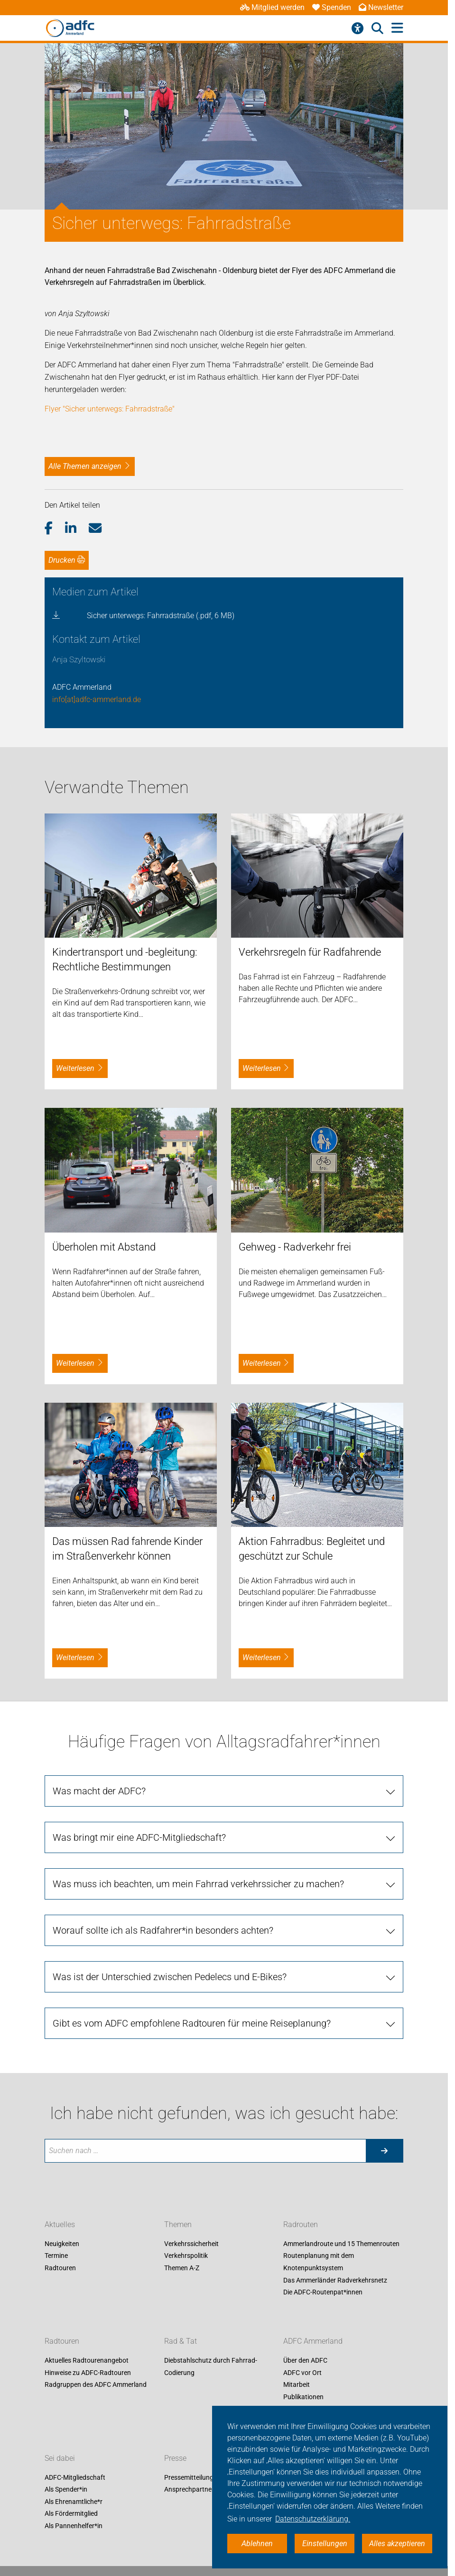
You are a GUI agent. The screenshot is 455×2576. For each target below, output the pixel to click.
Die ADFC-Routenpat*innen (322, 2292)
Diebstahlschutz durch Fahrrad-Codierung (210, 2367)
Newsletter (381, 7)
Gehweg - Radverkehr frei (295, 1247)
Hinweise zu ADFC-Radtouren (88, 2372)
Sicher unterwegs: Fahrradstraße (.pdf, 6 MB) (160, 615)
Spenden (331, 7)
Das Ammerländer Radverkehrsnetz (335, 2280)
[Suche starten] (384, 2150)
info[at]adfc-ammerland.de (96, 699)
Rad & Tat (180, 2341)
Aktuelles (60, 2224)
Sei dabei (60, 2458)
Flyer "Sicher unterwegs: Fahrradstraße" (110, 408)
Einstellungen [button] (324, 2543)
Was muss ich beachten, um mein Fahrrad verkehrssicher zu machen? (198, 1884)
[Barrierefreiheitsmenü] (357, 28)
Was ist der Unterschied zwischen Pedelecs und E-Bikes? (170, 1976)
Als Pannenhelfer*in (73, 2526)
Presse (175, 2458)
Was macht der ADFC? (99, 1791)
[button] (55, 528)
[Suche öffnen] (377, 28)
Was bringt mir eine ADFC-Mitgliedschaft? (139, 1837)
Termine (56, 2256)
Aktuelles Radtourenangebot (87, 2361)
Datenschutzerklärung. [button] (312, 2518)
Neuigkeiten (62, 2243)
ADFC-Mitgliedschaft (75, 2477)
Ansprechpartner (189, 2490)
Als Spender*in (66, 2490)
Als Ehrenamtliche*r (73, 2501)
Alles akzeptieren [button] (397, 2543)
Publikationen (303, 2397)
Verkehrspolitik (186, 2256)
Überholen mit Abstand (104, 1247)
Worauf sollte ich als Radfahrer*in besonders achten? (163, 1930)
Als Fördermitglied (71, 2514)
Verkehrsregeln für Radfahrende (310, 952)
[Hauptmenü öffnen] (397, 28)
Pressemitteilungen (192, 2477)
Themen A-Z (181, 2268)
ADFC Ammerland (313, 2341)
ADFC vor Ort (302, 2372)
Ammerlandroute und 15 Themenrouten (341, 2243)
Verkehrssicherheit (191, 2243)
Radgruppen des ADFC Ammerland (96, 2385)
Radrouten (300, 2224)
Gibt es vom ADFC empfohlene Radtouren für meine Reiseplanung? (192, 2023)
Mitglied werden (272, 7)
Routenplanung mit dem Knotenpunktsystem (318, 2262)
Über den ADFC (305, 2361)
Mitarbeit (296, 2385)
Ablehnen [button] (257, 2543)
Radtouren (60, 2268)
